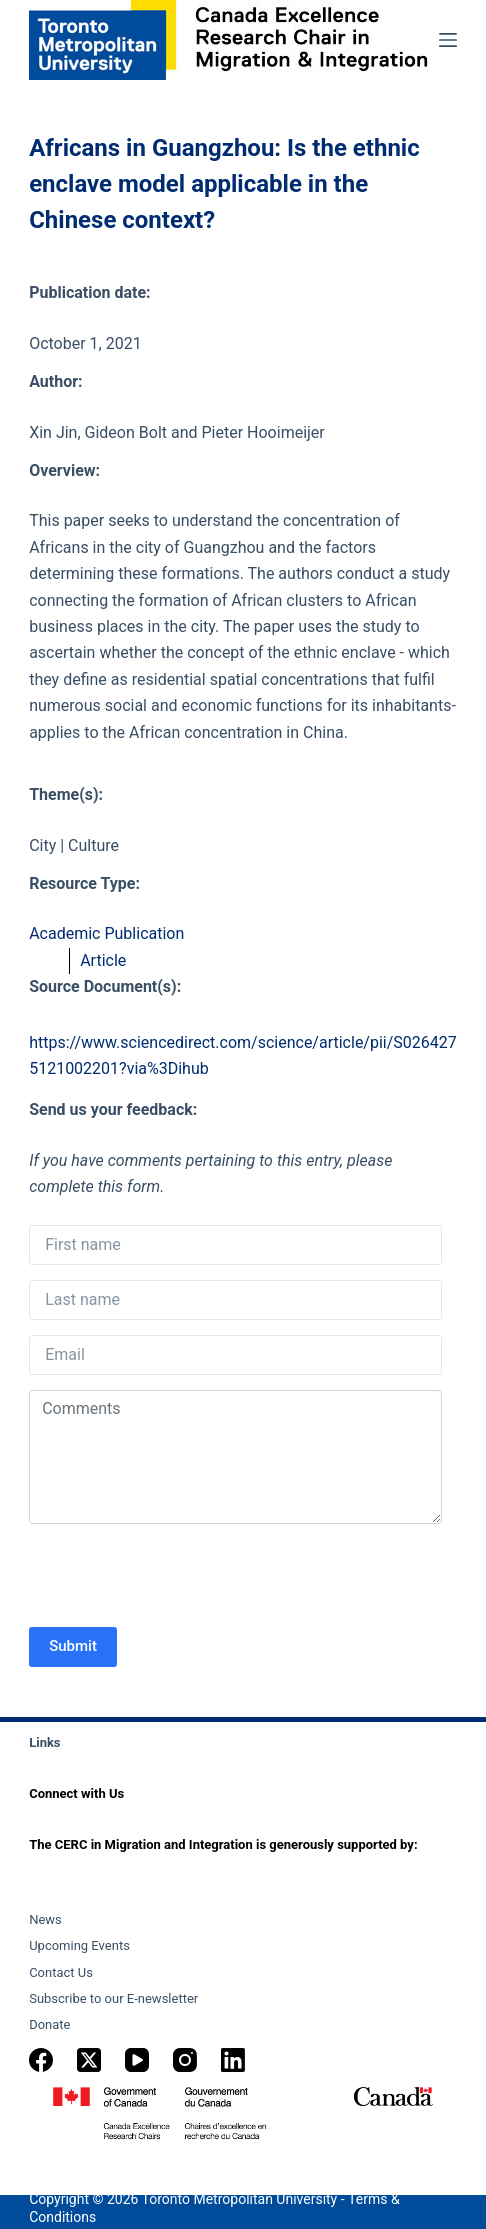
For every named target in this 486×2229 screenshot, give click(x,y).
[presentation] (181, 1578)
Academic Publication (106, 933)
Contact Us (61, 1972)
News (45, 1919)
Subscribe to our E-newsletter (113, 1998)
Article (103, 960)
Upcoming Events (79, 1945)
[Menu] (448, 40)
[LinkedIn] (233, 2060)
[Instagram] (185, 2060)
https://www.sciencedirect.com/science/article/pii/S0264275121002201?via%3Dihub (243, 1055)
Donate (49, 2024)
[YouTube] (137, 2060)
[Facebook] (41, 2060)
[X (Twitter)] (89, 2060)
